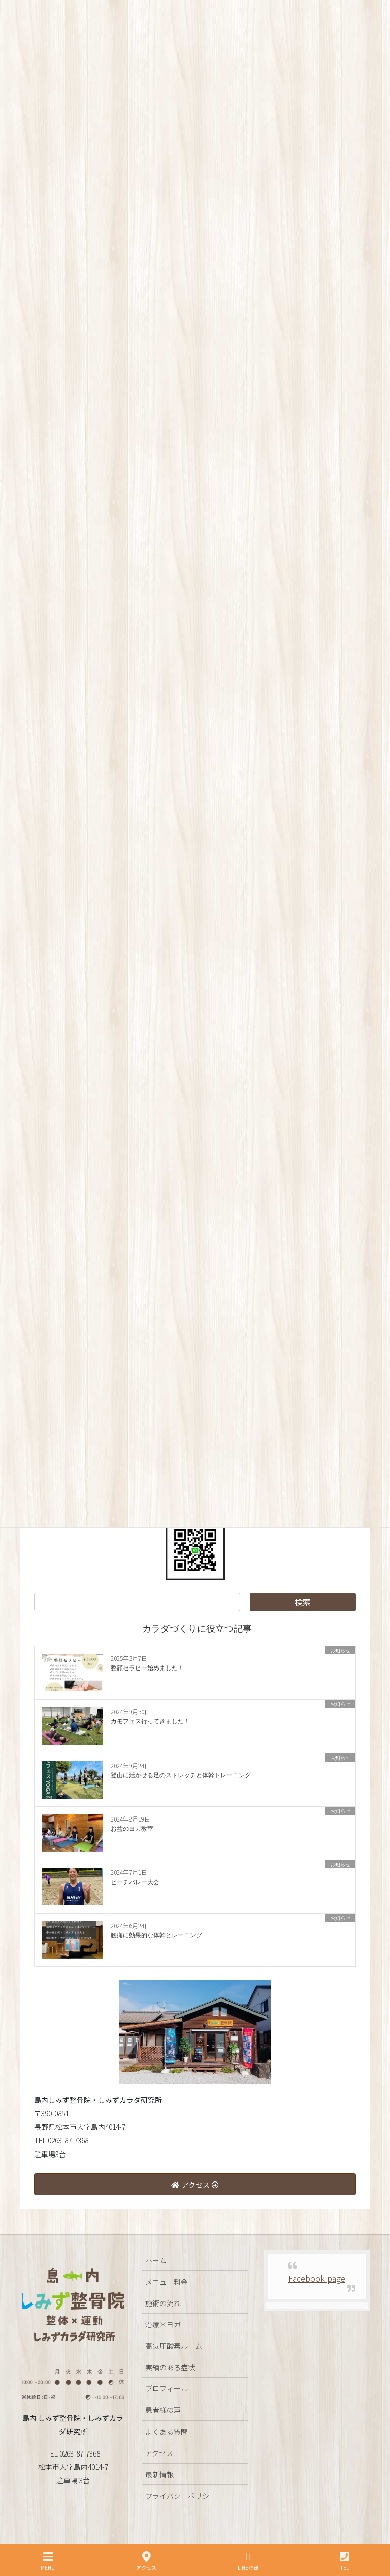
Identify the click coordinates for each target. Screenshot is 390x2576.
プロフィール (166, 2388)
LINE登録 (248, 2561)
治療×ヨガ (163, 2324)
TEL (344, 2561)
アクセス (159, 2453)
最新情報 (159, 2474)
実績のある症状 (170, 2367)
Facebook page (316, 2278)
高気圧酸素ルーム (173, 2346)
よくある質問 (166, 2432)
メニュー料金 (166, 2282)
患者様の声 (163, 2410)
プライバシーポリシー (180, 2496)
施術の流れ (163, 2303)
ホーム (156, 2260)
